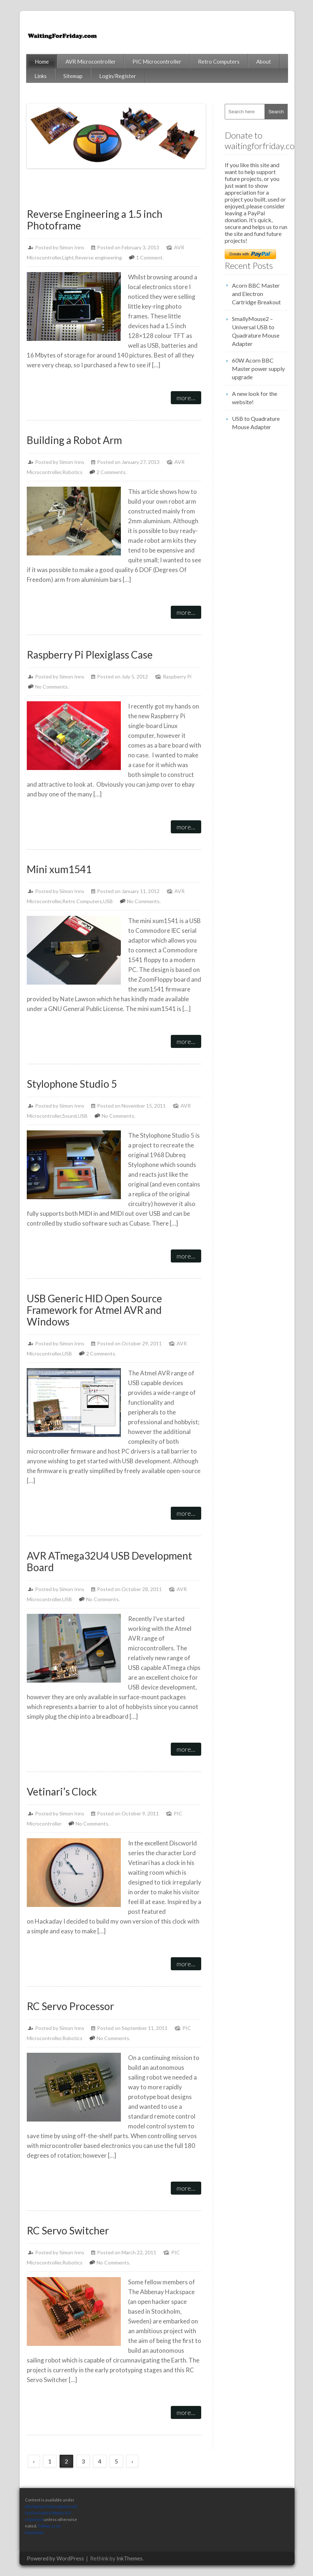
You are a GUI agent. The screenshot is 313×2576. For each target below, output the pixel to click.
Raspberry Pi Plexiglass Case (90, 654)
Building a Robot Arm (74, 440)
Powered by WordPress (55, 2558)
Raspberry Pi (177, 676)
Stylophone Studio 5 (72, 1084)
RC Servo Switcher (68, 2230)
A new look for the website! (254, 397)
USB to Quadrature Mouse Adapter (256, 422)
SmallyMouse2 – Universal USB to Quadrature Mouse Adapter (255, 331)
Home (42, 61)
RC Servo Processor (70, 2006)
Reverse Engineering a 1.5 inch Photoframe (94, 220)
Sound (69, 1116)
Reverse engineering (98, 257)
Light (68, 257)
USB (108, 901)
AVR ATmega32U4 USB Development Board (109, 1561)
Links (40, 76)
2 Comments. (112, 472)
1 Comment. (150, 257)
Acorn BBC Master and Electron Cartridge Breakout (256, 293)
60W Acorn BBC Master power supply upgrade (258, 368)
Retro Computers (219, 61)
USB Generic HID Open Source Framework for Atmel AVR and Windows (94, 1310)
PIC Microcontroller (156, 61)
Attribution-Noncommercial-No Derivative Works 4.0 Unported (51, 2513)
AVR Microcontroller (90, 61)
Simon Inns (71, 247)
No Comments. (52, 687)
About (263, 61)
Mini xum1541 (59, 869)
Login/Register (117, 76)
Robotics (72, 472)
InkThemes (130, 2558)
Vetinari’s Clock (62, 1791)
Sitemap (73, 76)
